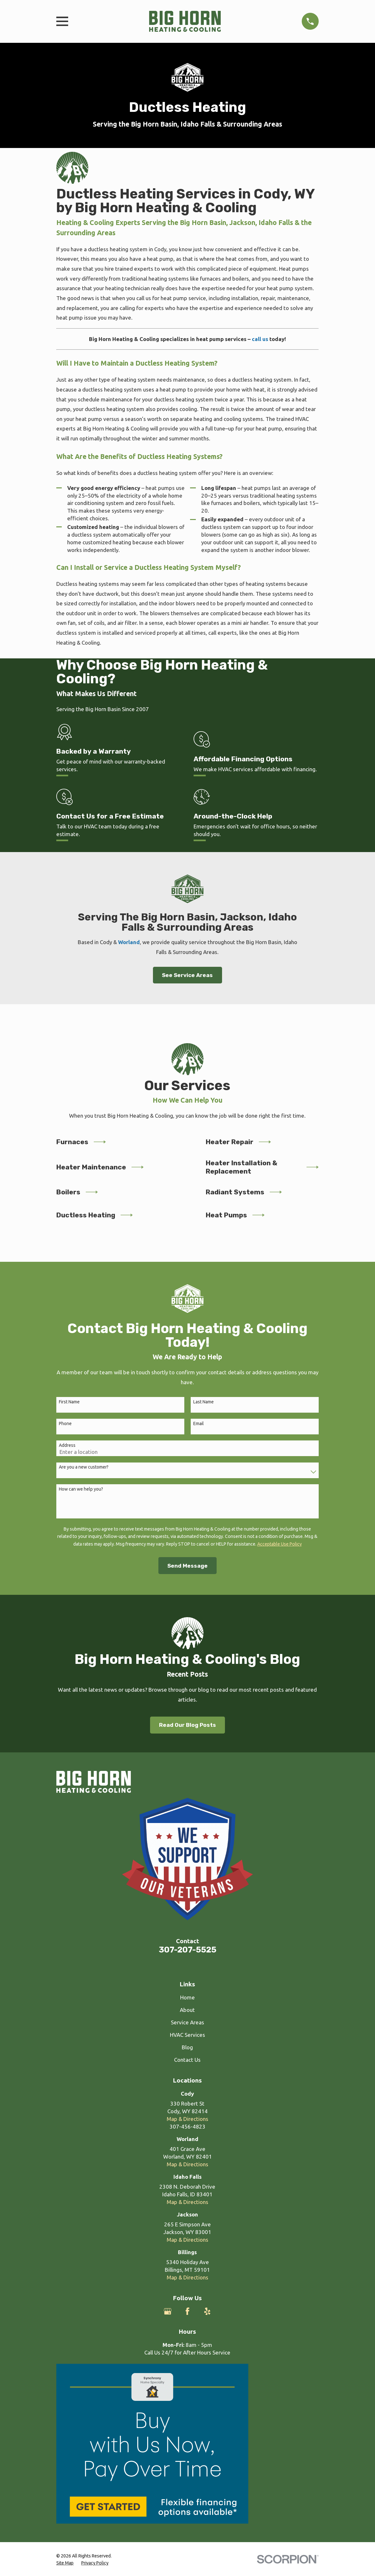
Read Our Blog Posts (187, 1725)
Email (198, 1423)
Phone (65, 1423)
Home (187, 1997)
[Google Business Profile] (168, 2311)
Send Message (187, 1566)
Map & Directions (187, 2119)
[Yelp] (207, 2311)
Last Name (203, 1401)
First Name (69, 1401)
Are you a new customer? (83, 1467)
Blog (187, 2047)
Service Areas (187, 2022)
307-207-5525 (187, 1949)
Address (67, 1445)
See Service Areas (187, 975)
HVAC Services (187, 2035)
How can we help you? (81, 1489)
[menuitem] (65, 2563)
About (187, 2010)
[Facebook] (187, 2311)
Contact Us (187, 2060)
